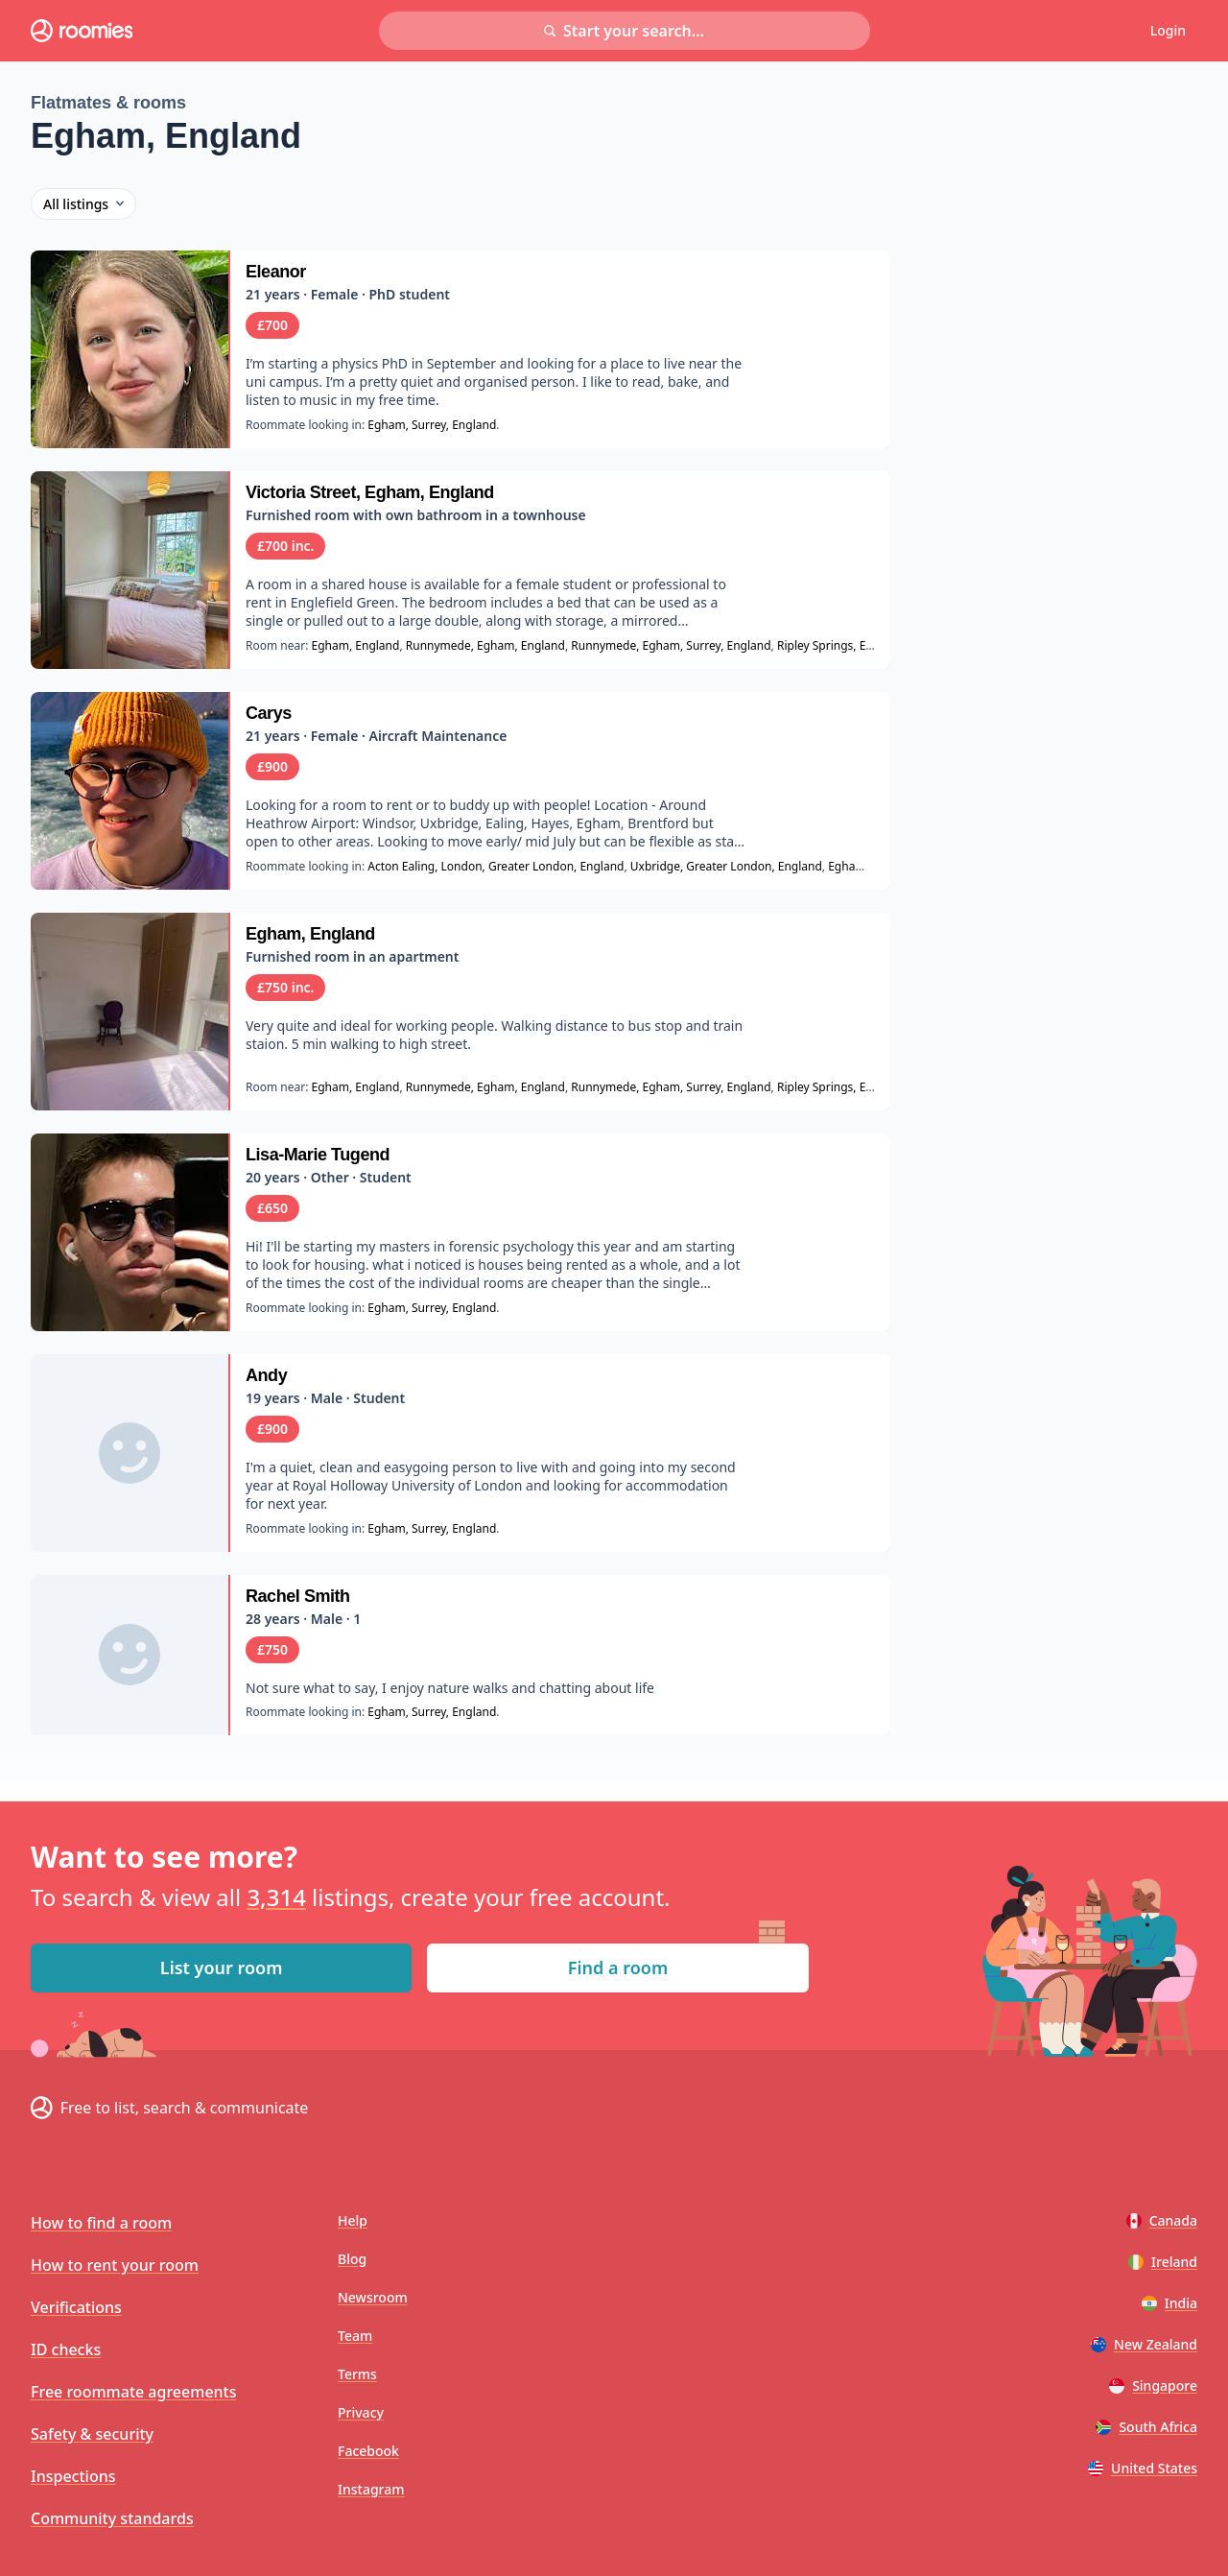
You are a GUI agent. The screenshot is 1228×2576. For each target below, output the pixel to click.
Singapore (1153, 2385)
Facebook (368, 2451)
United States (1142, 2468)
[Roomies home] (81, 30)
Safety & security (92, 2434)
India (1169, 2303)
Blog (352, 2259)
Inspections (73, 2476)
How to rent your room (115, 2265)
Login (1168, 30)
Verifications (76, 2307)
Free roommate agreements (134, 2391)
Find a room (618, 1967)
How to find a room (101, 2222)
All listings (83, 204)
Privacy (361, 2412)
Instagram (371, 2489)
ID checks (66, 2349)
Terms (357, 2374)
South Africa (1146, 2427)
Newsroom (373, 2297)
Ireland (1162, 2262)
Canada (1161, 2220)
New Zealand (1144, 2344)
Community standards (112, 2518)
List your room (221, 1967)
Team (355, 2335)
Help (352, 2220)
